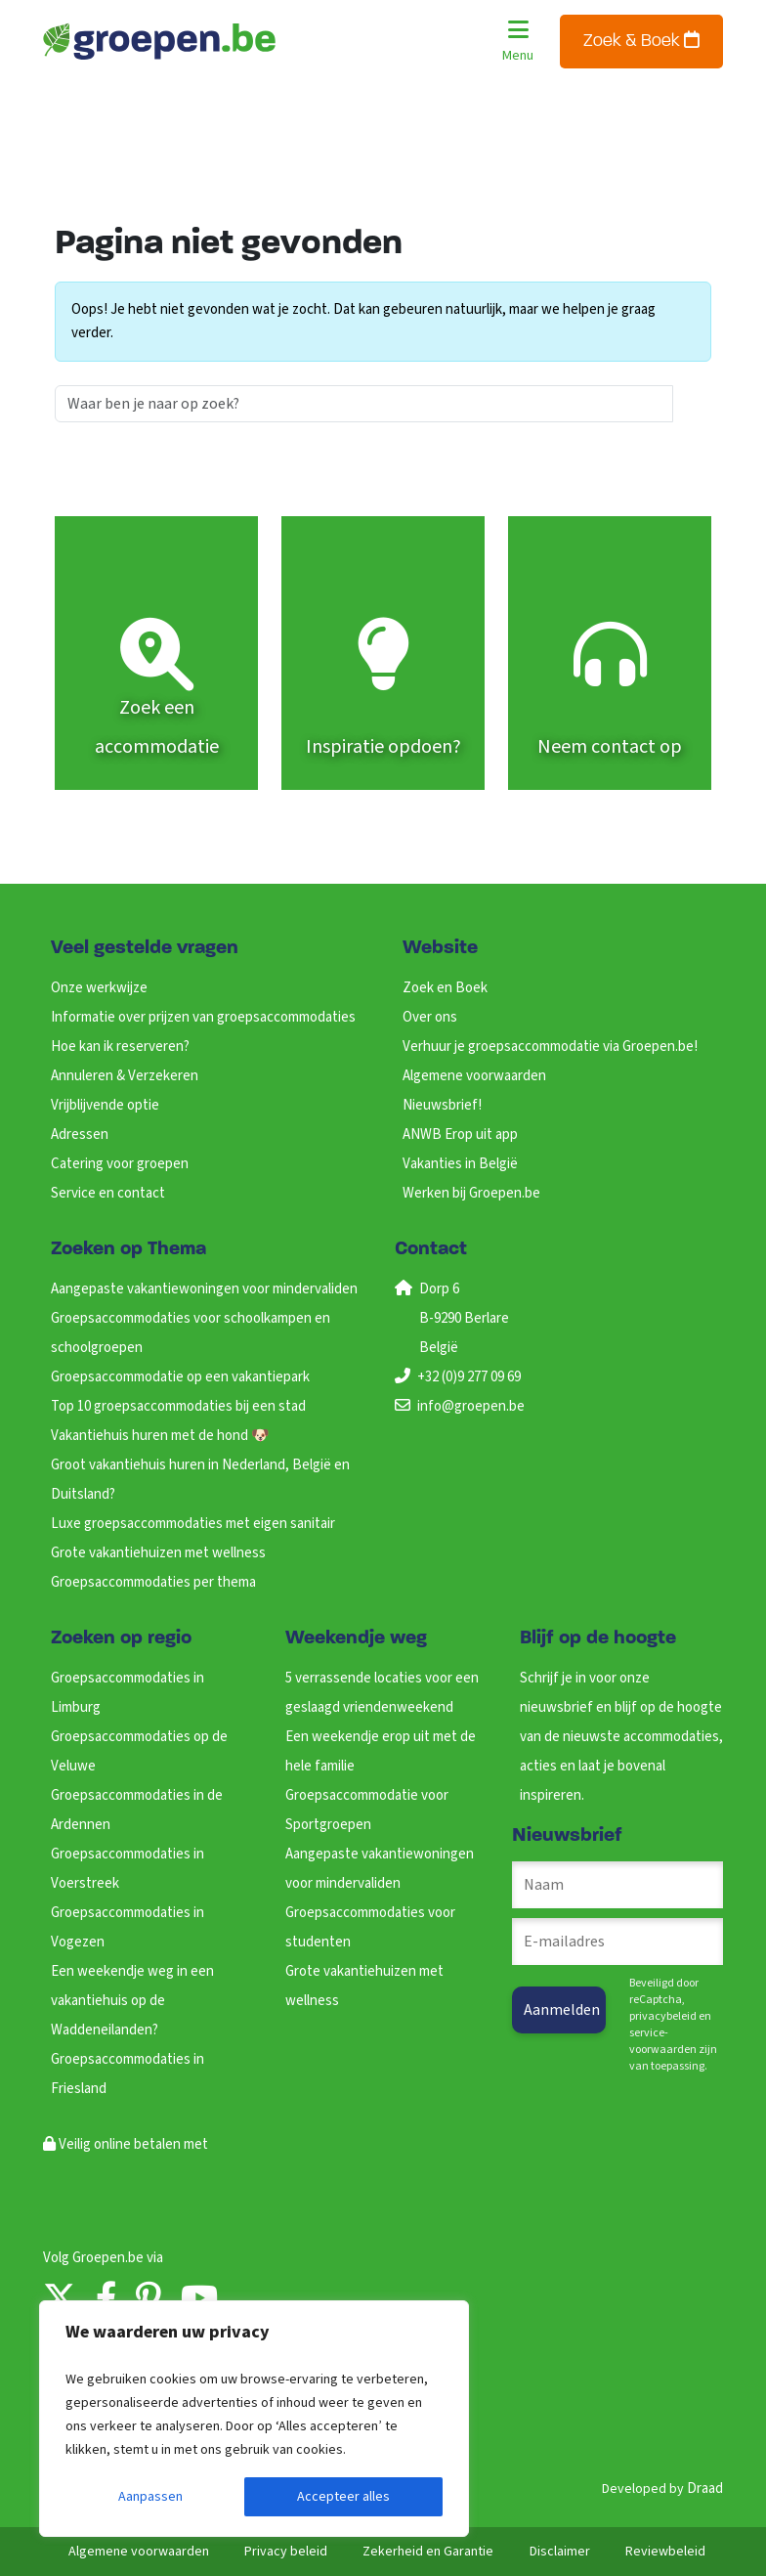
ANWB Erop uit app (460, 1134)
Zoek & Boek (641, 40)
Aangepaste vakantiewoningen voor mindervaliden (204, 1289)
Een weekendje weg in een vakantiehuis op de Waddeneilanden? (132, 2000)
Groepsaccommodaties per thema (153, 1582)
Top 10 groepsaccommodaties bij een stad (178, 1406)
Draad (705, 2488)
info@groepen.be (471, 1406)
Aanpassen (150, 2497)
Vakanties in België (460, 1164)
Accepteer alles (343, 2497)
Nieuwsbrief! (442, 1105)
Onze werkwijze (99, 988)
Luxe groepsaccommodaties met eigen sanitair (193, 1523)
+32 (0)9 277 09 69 (469, 1377)
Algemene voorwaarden (474, 1076)
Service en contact (108, 1193)
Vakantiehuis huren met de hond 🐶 (160, 1435)
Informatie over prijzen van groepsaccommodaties (203, 1017)
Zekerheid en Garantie (427, 2551)
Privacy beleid (285, 2551)
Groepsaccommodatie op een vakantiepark (180, 1377)
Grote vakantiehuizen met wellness (158, 1553)
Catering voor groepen (120, 1164)
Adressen (79, 1134)
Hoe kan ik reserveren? (120, 1046)
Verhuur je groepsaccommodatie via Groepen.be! (550, 1046)
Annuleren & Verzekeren (124, 1076)
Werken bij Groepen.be (471, 1193)
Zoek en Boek (445, 988)
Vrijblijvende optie (105, 1105)
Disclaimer (560, 2551)
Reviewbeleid (665, 2551)
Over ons (430, 1017)
